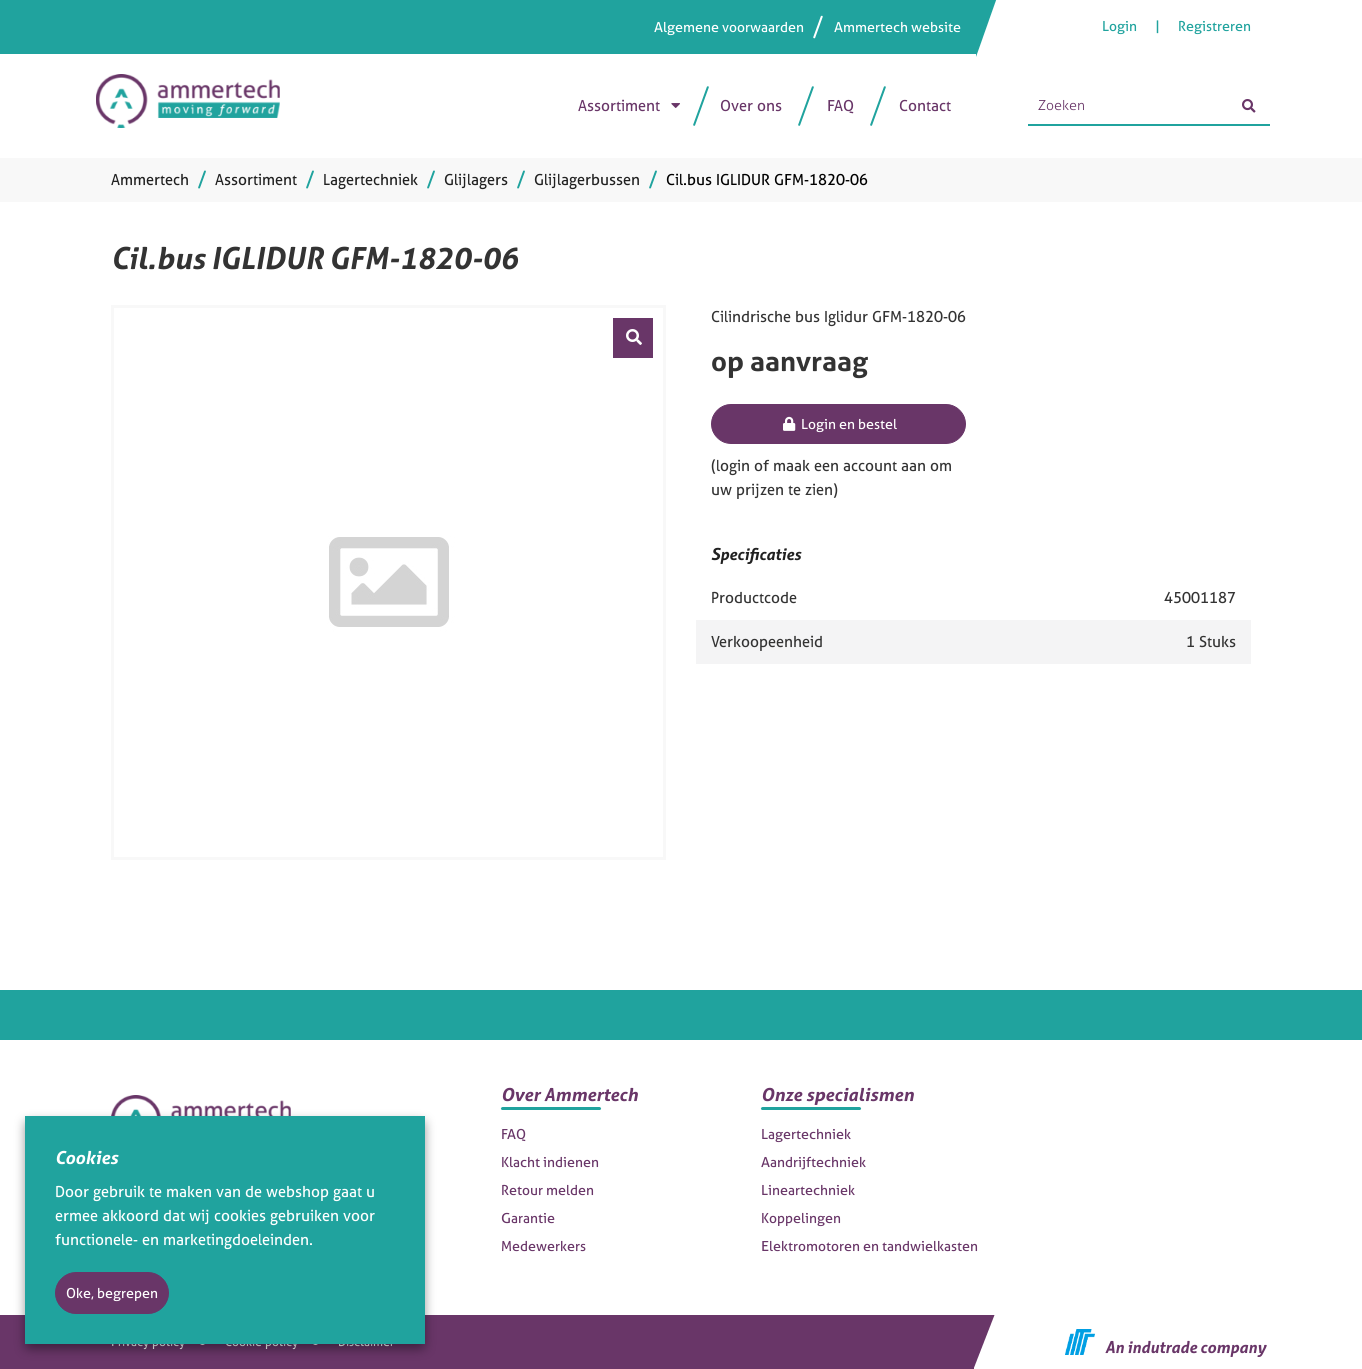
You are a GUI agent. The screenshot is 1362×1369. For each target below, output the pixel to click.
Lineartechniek (808, 1189)
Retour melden (547, 1189)
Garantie (528, 1217)
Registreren (1214, 25)
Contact (925, 105)
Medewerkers (543, 1245)
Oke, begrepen (112, 1292)
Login (1121, 25)
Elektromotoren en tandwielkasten (869, 1245)
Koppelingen (801, 1217)
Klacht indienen (550, 1161)
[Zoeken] (1248, 106)
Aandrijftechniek (813, 1161)
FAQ (840, 105)
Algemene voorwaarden (729, 26)
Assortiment (619, 105)
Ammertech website (897, 26)
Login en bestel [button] (838, 423)
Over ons (751, 105)
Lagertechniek (806, 1133)
